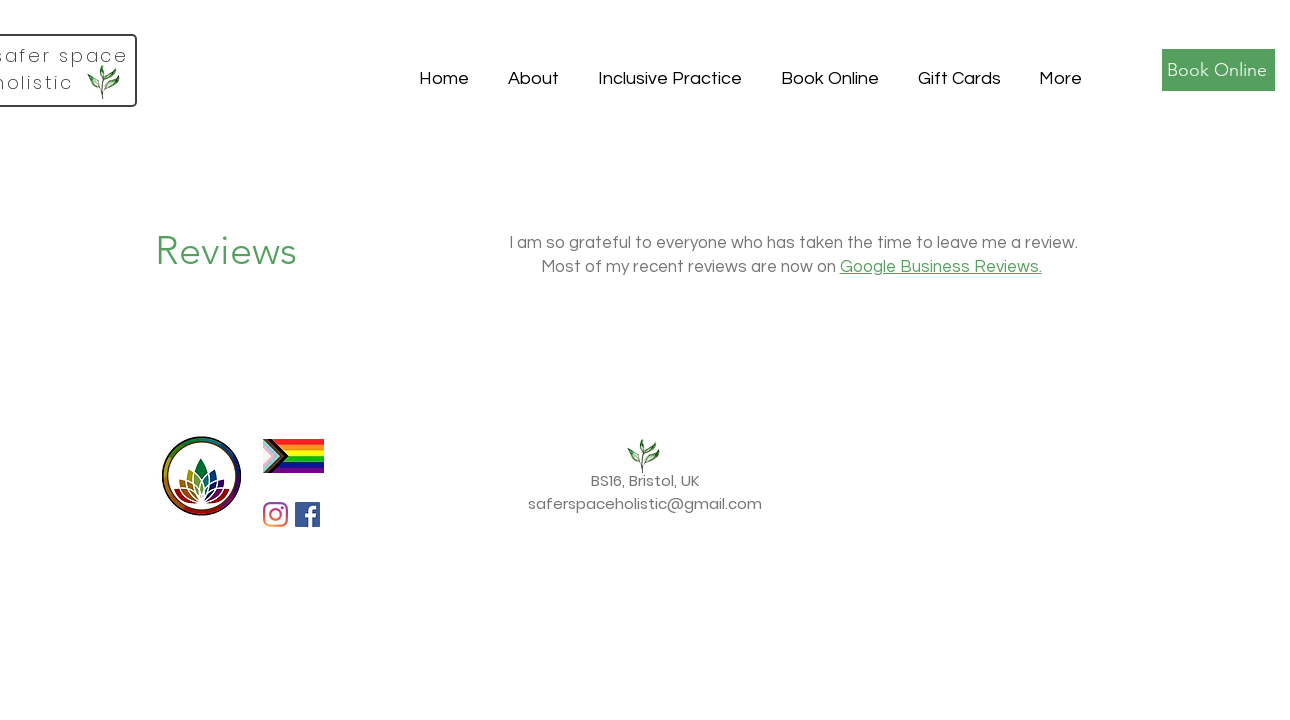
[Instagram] (275, 514)
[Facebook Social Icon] (307, 514)
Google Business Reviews (939, 267)
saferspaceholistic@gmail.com (645, 503)
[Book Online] (1218, 70)
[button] (533, 70)
